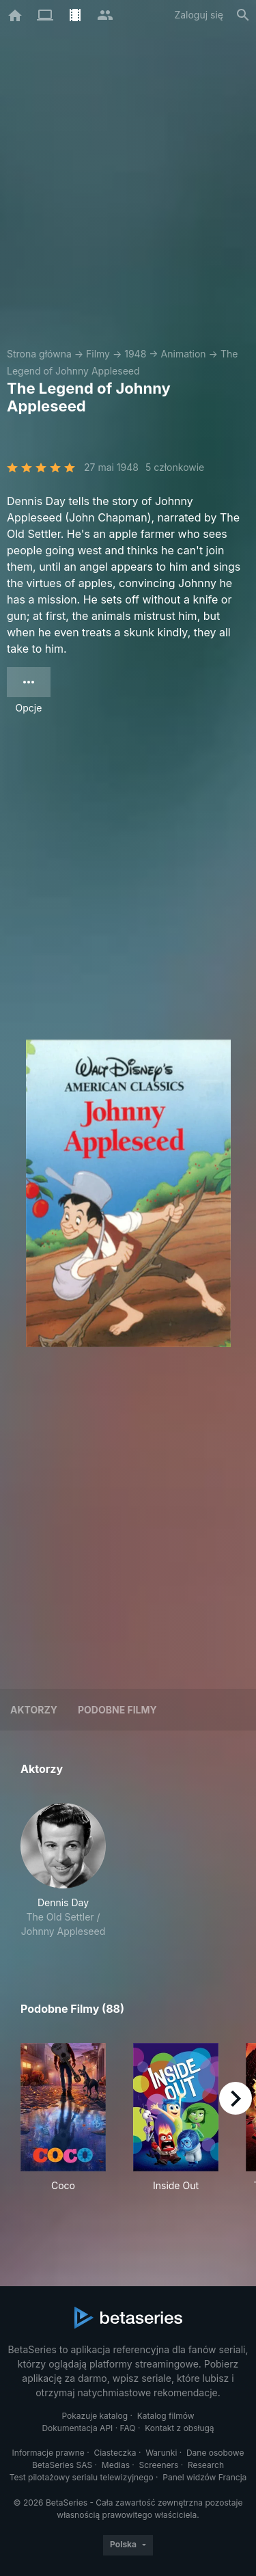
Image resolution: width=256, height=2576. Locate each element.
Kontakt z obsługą (179, 2428)
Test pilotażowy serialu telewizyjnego (82, 2477)
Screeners (159, 2465)
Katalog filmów (166, 2416)
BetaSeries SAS (62, 2465)
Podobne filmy (117, 1710)
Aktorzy (33, 1710)
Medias (116, 2465)
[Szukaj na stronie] (243, 15)
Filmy (98, 354)
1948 (135, 354)
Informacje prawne (48, 2453)
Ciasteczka (115, 2453)
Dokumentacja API (77, 2428)
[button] (63, 1870)
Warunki (161, 2453)
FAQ (128, 2428)
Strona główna (39, 354)
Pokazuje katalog (94, 2416)
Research (206, 2465)
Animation (183, 354)
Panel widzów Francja (204, 2477)
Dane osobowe (215, 2453)
